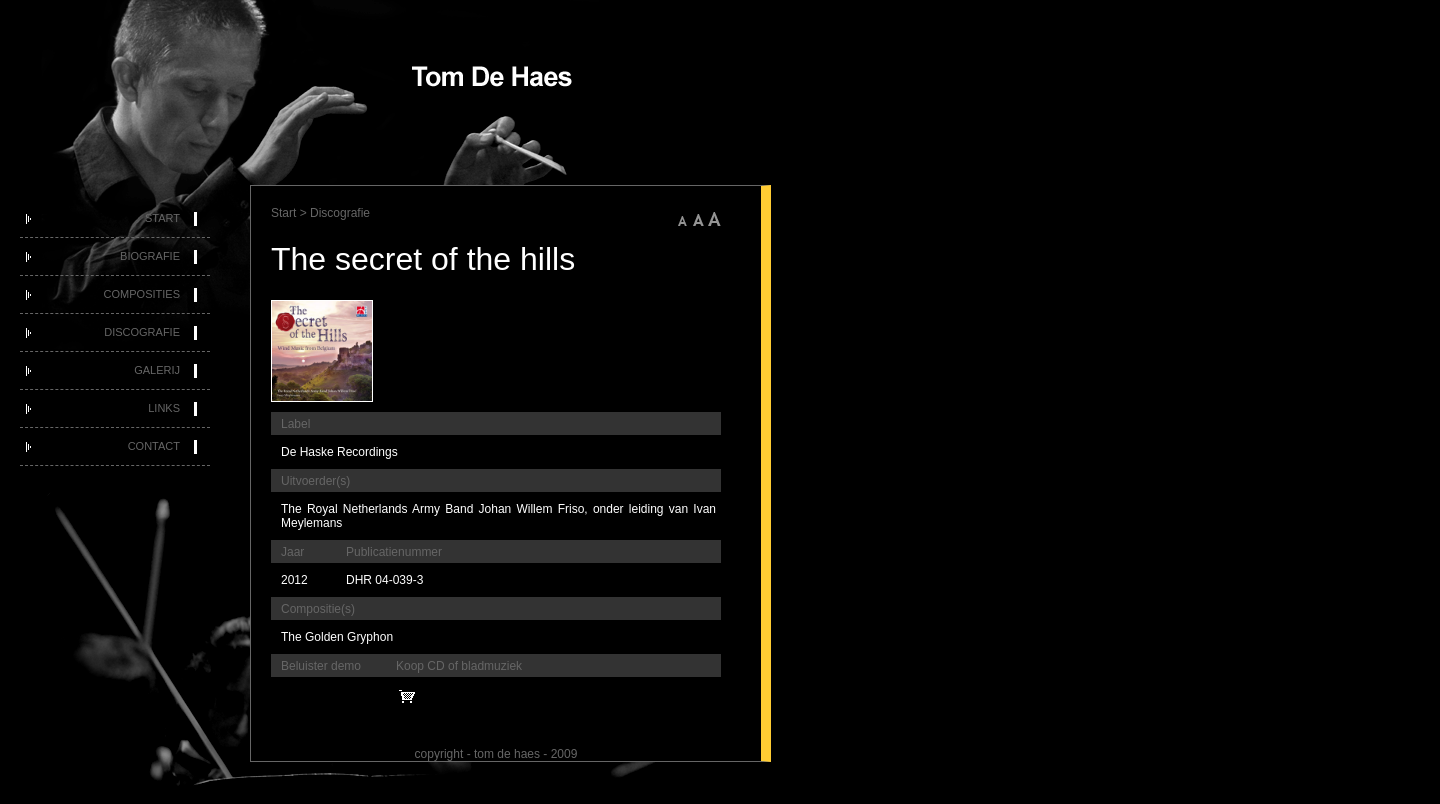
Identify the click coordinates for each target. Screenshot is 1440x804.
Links (164, 408)
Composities (142, 294)
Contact (154, 446)
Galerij (157, 370)
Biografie (150, 256)
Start (162, 218)
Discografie (142, 332)
